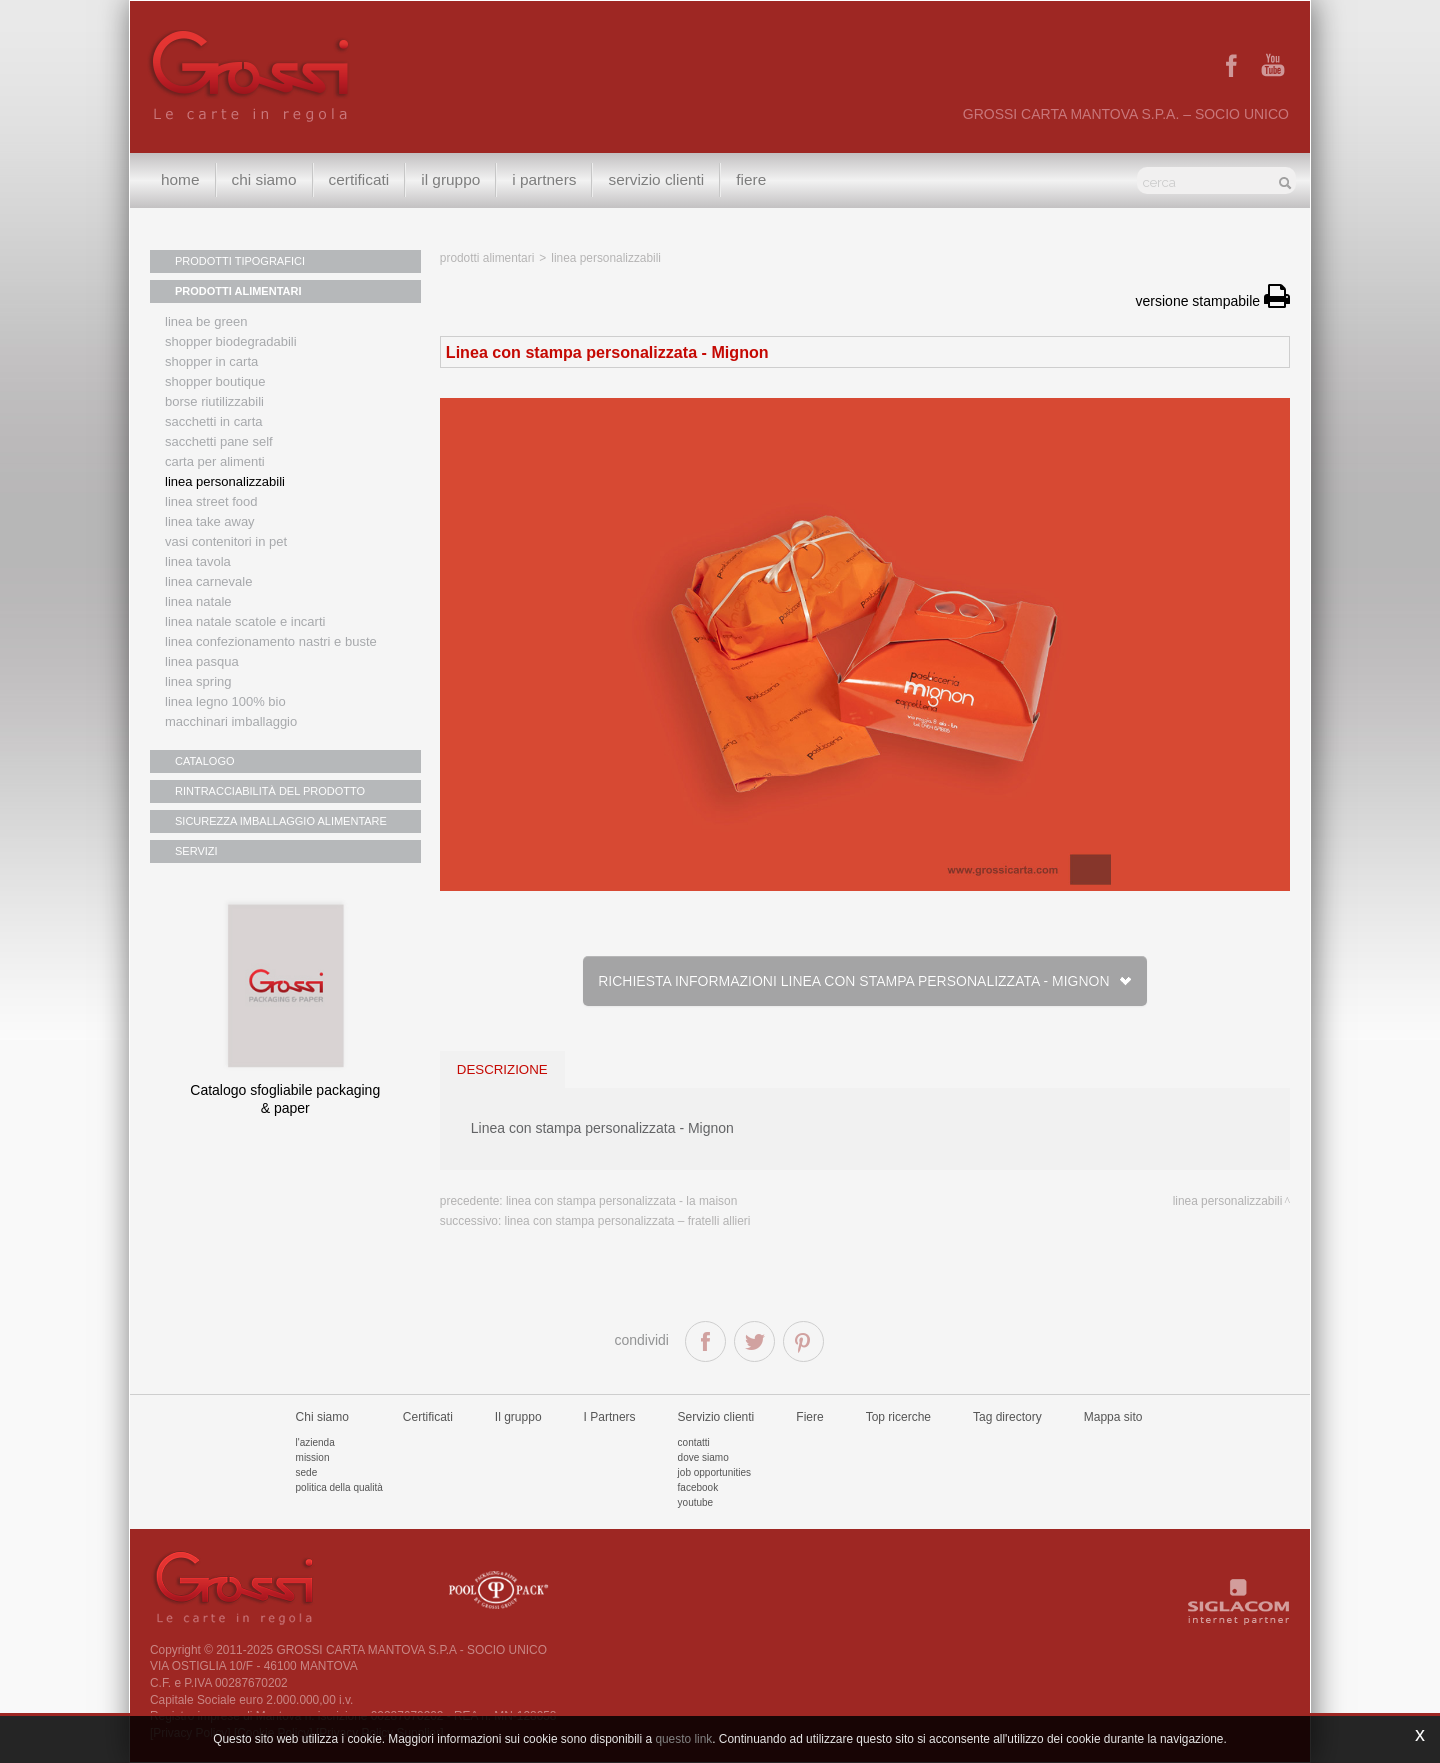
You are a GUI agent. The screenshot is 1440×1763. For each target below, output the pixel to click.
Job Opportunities (714, 1472)
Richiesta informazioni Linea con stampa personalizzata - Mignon (864, 981)
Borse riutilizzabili (214, 401)
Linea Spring (198, 681)
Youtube (696, 1502)
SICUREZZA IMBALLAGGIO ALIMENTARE (281, 821)
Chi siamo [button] (264, 179)
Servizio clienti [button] (656, 179)
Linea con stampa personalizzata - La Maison (621, 1201)
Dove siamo (703, 1457)
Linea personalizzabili (225, 481)
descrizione (502, 1069)
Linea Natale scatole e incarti (245, 621)
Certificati (359, 179)
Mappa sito (1113, 1417)
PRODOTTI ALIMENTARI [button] (238, 291)
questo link (683, 1739)
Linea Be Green (206, 321)
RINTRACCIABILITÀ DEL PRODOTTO (270, 791)
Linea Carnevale (208, 581)
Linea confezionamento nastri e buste (271, 641)
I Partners (544, 179)
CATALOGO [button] (205, 761)
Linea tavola (198, 561)
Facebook (698, 1487)
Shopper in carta (211, 361)
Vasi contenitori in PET (226, 541)
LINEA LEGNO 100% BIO (225, 701)
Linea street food (211, 501)
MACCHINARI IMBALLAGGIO (231, 721)
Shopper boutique (215, 381)
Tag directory (1007, 1417)
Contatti (694, 1442)
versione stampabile (1213, 301)
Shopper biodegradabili (231, 341)
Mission (313, 1457)
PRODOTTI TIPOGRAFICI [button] (240, 261)
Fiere (751, 179)
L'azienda (315, 1442)
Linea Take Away (210, 521)
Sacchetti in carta (214, 421)
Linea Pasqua (202, 661)
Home (180, 179)
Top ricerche (898, 1417)
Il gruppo (518, 1417)
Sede (307, 1472)
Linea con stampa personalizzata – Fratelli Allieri (628, 1221)
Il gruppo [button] (450, 179)
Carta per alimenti (215, 461)
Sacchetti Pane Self (219, 441)
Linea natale (198, 601)
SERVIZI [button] (196, 851)
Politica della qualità (339, 1487)
